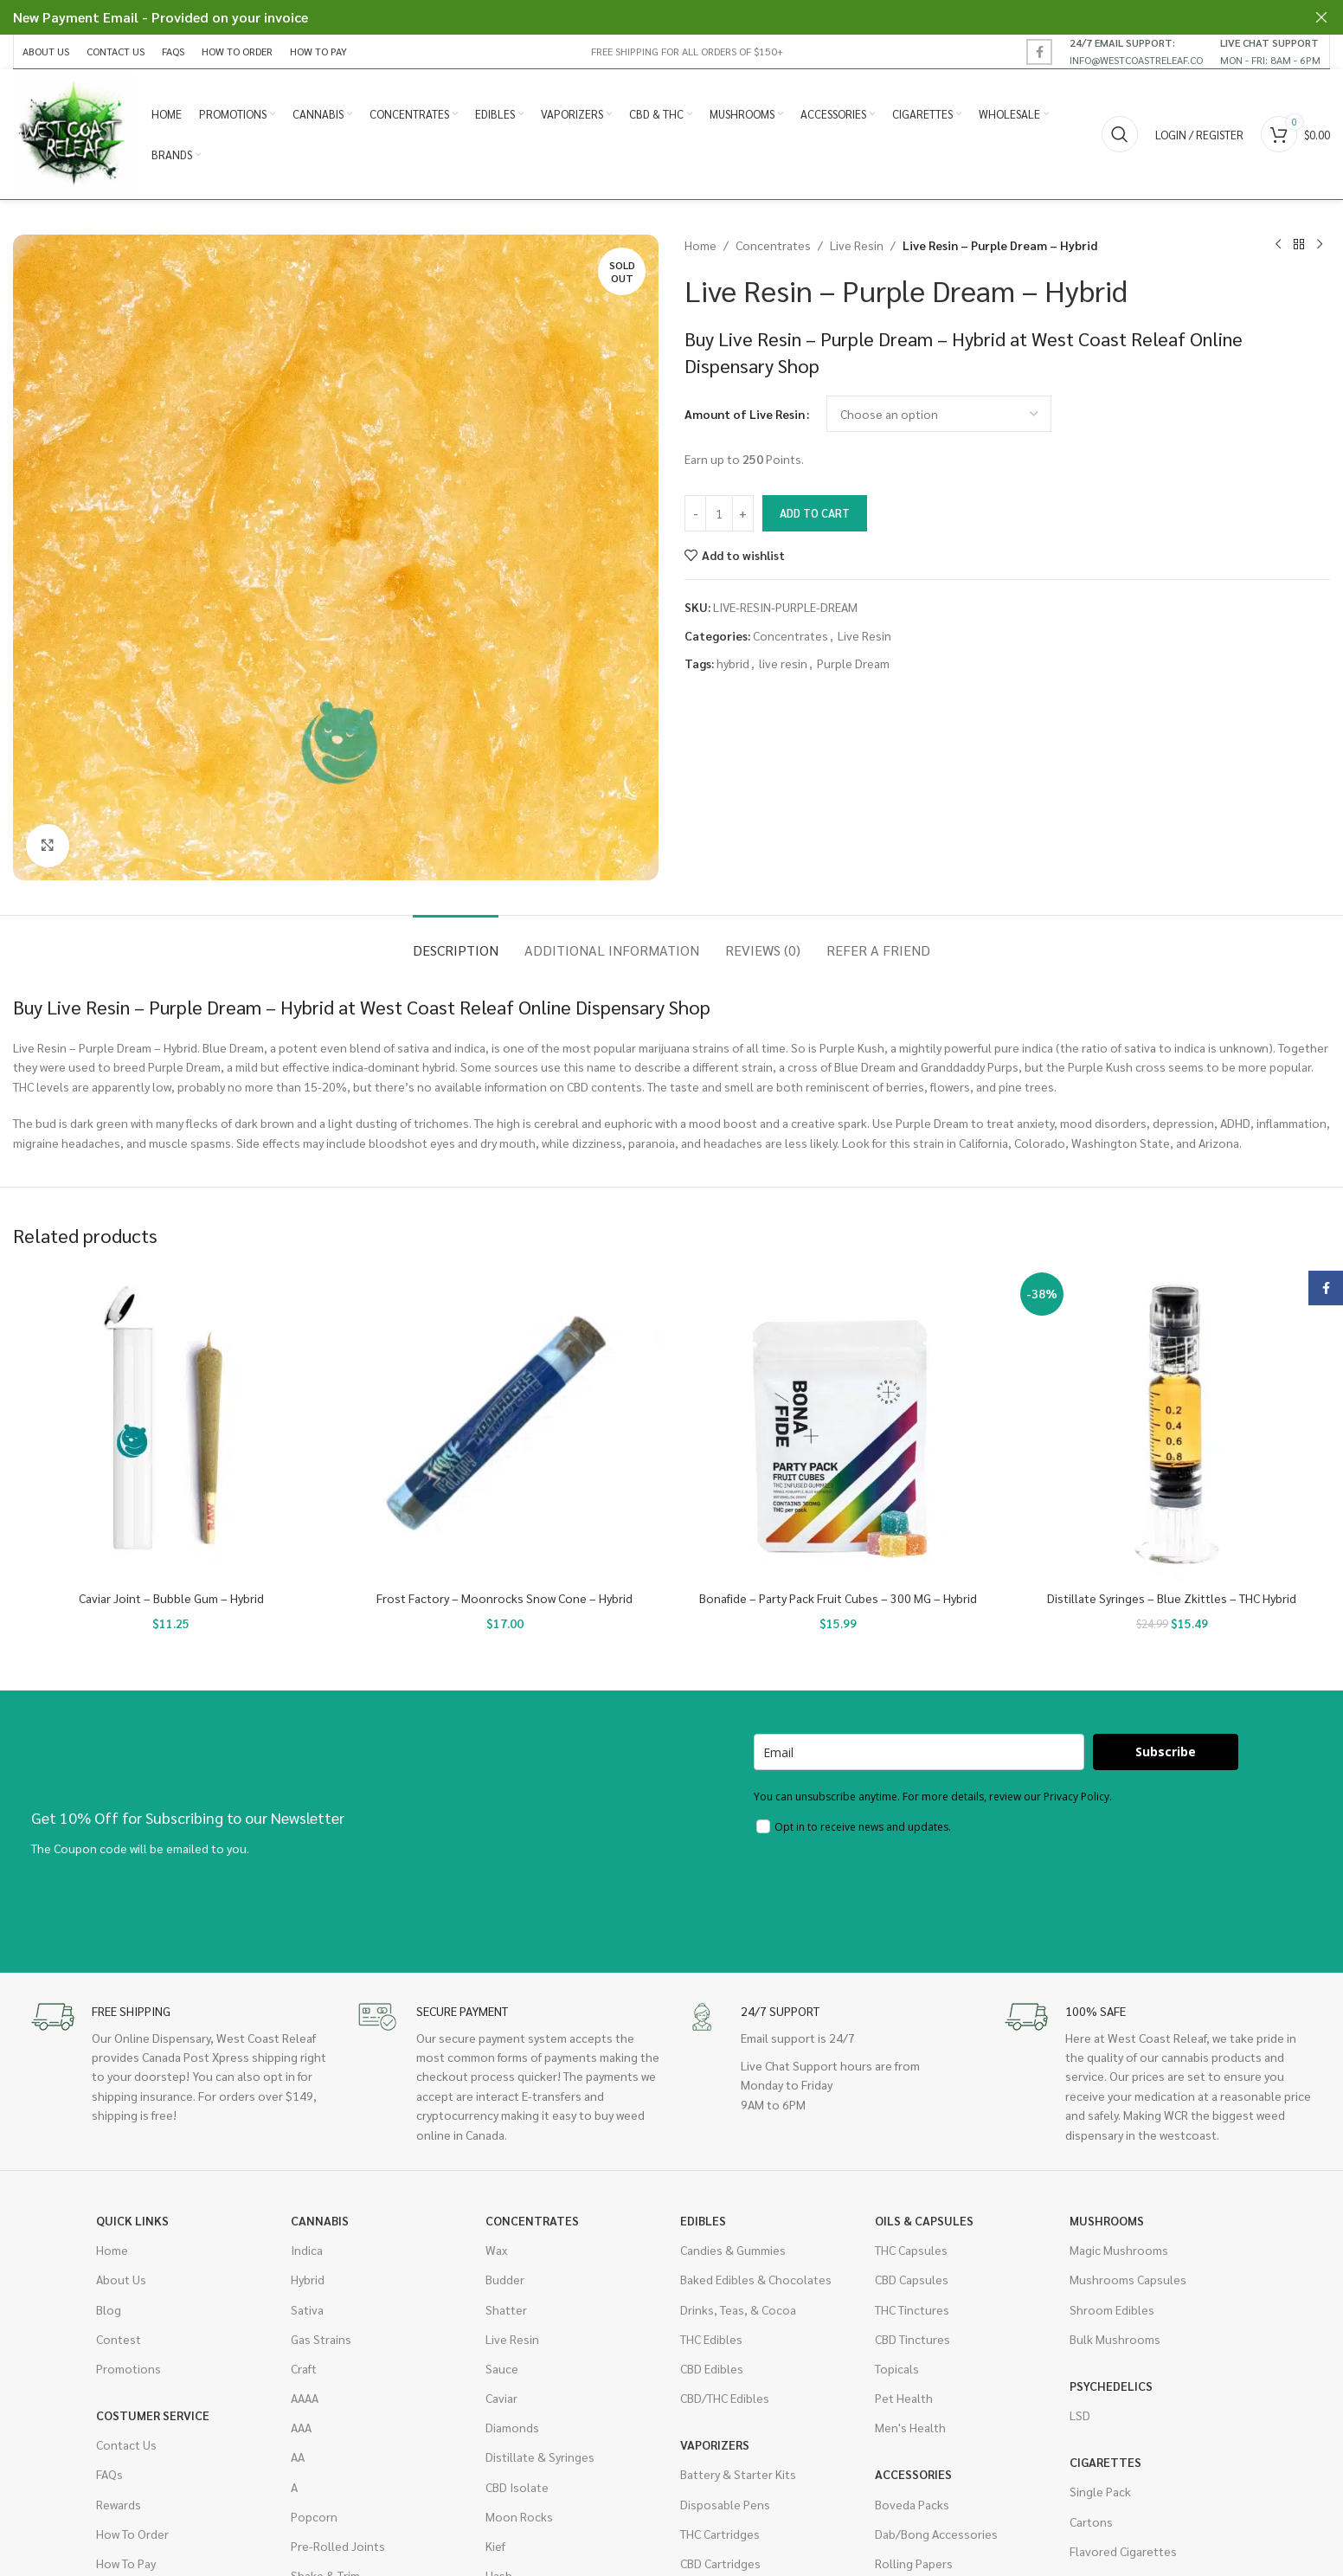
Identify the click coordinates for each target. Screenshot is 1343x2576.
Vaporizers (714, 2444)
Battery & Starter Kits (738, 2474)
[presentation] (885, 1891)
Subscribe (1165, 1751)
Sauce (501, 2368)
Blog (108, 2309)
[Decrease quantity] (695, 513)
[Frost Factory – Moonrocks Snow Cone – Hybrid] (505, 1424)
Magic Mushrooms (1119, 2249)
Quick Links (132, 2220)
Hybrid (308, 2279)
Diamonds (512, 2427)
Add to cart (815, 513)
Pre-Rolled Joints (338, 2545)
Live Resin (857, 245)
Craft (304, 2368)
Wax (496, 2249)
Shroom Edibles (1112, 2309)
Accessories (913, 2474)
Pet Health (904, 2397)
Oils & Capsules (924, 2220)
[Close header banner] (1321, 17)
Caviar (501, 2397)
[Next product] (1319, 245)
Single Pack (1100, 2491)
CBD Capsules (911, 2279)
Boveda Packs (912, 2504)
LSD (1080, 2415)
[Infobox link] (1136, 51)
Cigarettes (1105, 2462)
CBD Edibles (711, 2368)
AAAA (304, 2397)
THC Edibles (711, 2339)
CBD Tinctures (912, 2339)
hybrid (732, 663)
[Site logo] (73, 132)
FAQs (109, 2474)
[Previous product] (1278, 245)
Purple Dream (853, 663)
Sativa (307, 2309)
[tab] (455, 941)
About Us (121, 2279)
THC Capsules (911, 2249)
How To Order (132, 2533)
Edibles (703, 2220)
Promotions (128, 2368)
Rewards (118, 2504)
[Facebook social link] (1039, 52)
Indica (307, 2249)
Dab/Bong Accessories (936, 2533)
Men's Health (910, 2427)
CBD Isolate (517, 2487)
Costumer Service (152, 2415)
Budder (504, 2279)
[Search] (1120, 134)
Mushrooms (1107, 2220)
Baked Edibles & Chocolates (756, 2279)
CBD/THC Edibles (724, 2397)
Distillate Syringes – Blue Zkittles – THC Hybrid (1171, 1598)
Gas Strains (321, 2339)
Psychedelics (1111, 2385)
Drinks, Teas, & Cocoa (738, 2309)
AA (298, 2456)
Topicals (897, 2368)
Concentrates (773, 245)
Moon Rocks (519, 2516)
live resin (783, 663)
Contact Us (126, 2444)
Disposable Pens (725, 2504)
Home (700, 245)
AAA (301, 2427)
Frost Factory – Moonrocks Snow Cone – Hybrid (504, 1598)
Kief (495, 2545)
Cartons (1091, 2521)
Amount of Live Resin (744, 414)
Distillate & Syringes (539, 2456)
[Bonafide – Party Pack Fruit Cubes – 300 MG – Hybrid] (838, 1424)
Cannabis (320, 2220)
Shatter (506, 2309)
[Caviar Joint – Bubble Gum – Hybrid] (171, 1424)
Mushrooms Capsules (1128, 2279)
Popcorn (314, 2516)
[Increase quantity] (743, 513)
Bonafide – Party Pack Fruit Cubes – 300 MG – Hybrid (838, 1598)
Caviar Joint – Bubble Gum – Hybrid (171, 1598)
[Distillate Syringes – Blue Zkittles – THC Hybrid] (1172, 1424)
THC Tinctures (912, 2309)
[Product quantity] (719, 513)
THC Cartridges (720, 2533)
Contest (118, 2339)
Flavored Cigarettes (1123, 2551)
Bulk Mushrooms (1115, 2339)
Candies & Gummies (733, 2249)
